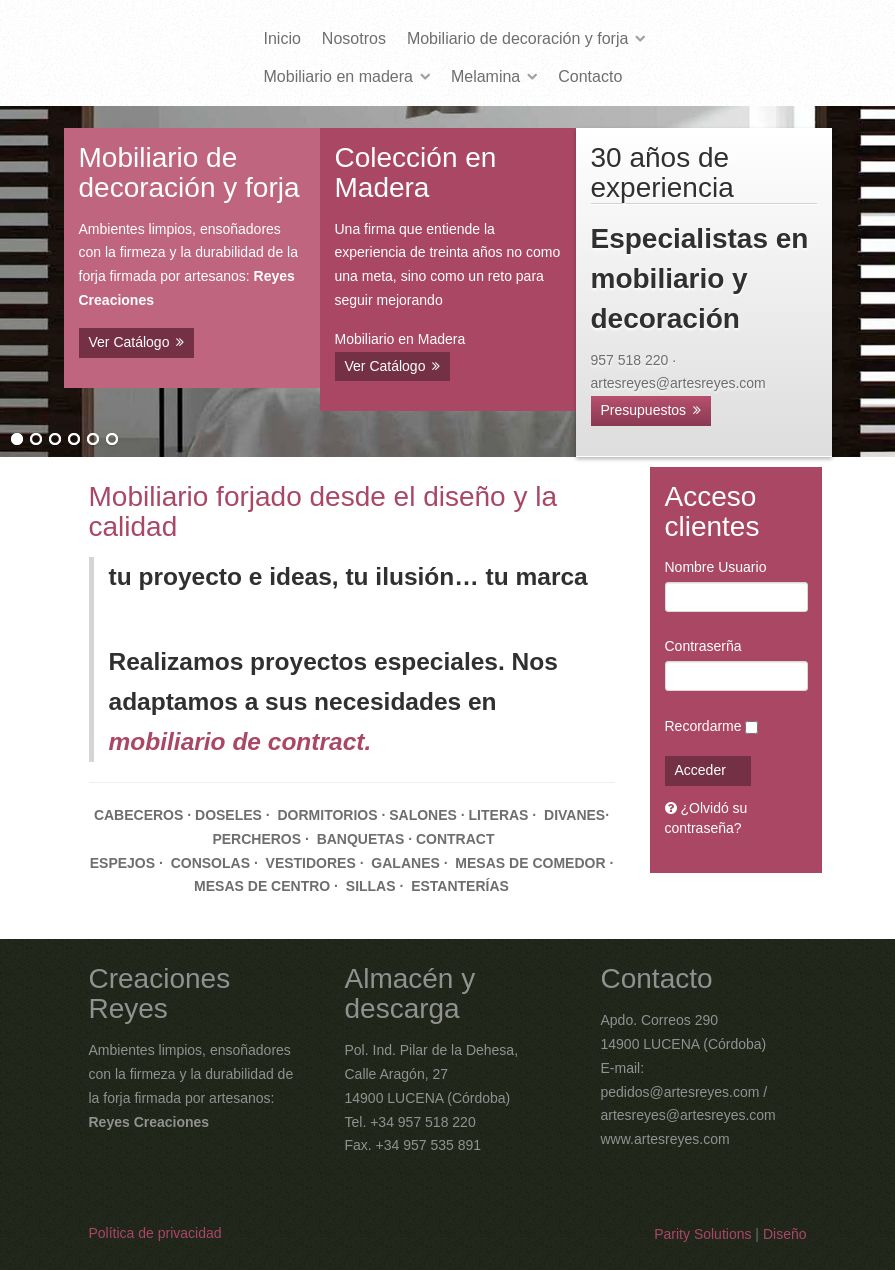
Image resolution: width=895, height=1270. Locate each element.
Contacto (590, 76)
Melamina (485, 76)
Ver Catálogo (129, 342)
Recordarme (703, 726)
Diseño (785, 1234)
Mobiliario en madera (338, 76)
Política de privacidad (155, 1233)
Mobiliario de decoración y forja (517, 38)
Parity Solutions (702, 1234)
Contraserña (703, 646)
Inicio (282, 38)
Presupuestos (644, 410)
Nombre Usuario (716, 567)
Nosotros (354, 38)
